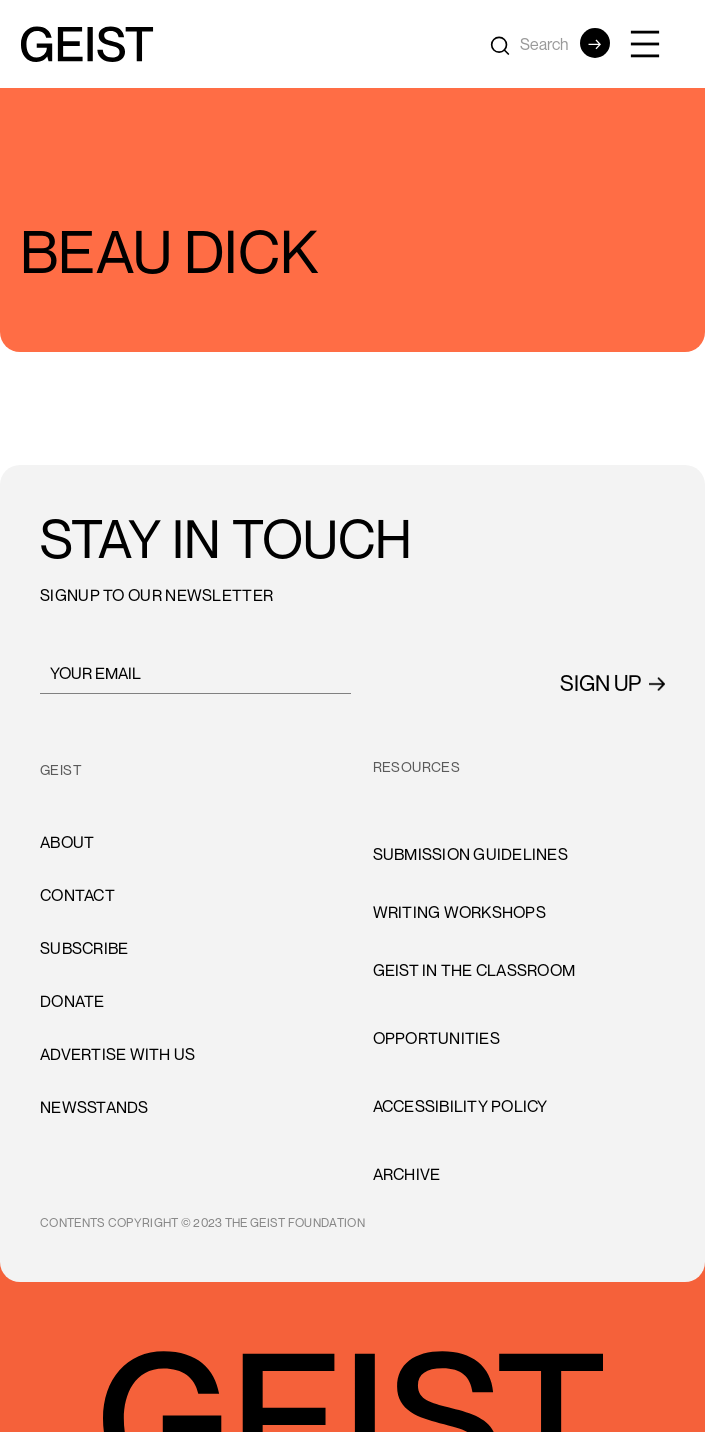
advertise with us (117, 1054)
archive (407, 1174)
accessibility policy (460, 1106)
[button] (655, 44)
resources (417, 766)
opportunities (436, 1038)
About (67, 842)
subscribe (84, 948)
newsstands (94, 1107)
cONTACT (77, 895)
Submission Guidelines (470, 854)
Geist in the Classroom (474, 970)
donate (72, 1001)
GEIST (61, 769)
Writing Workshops (459, 912)
